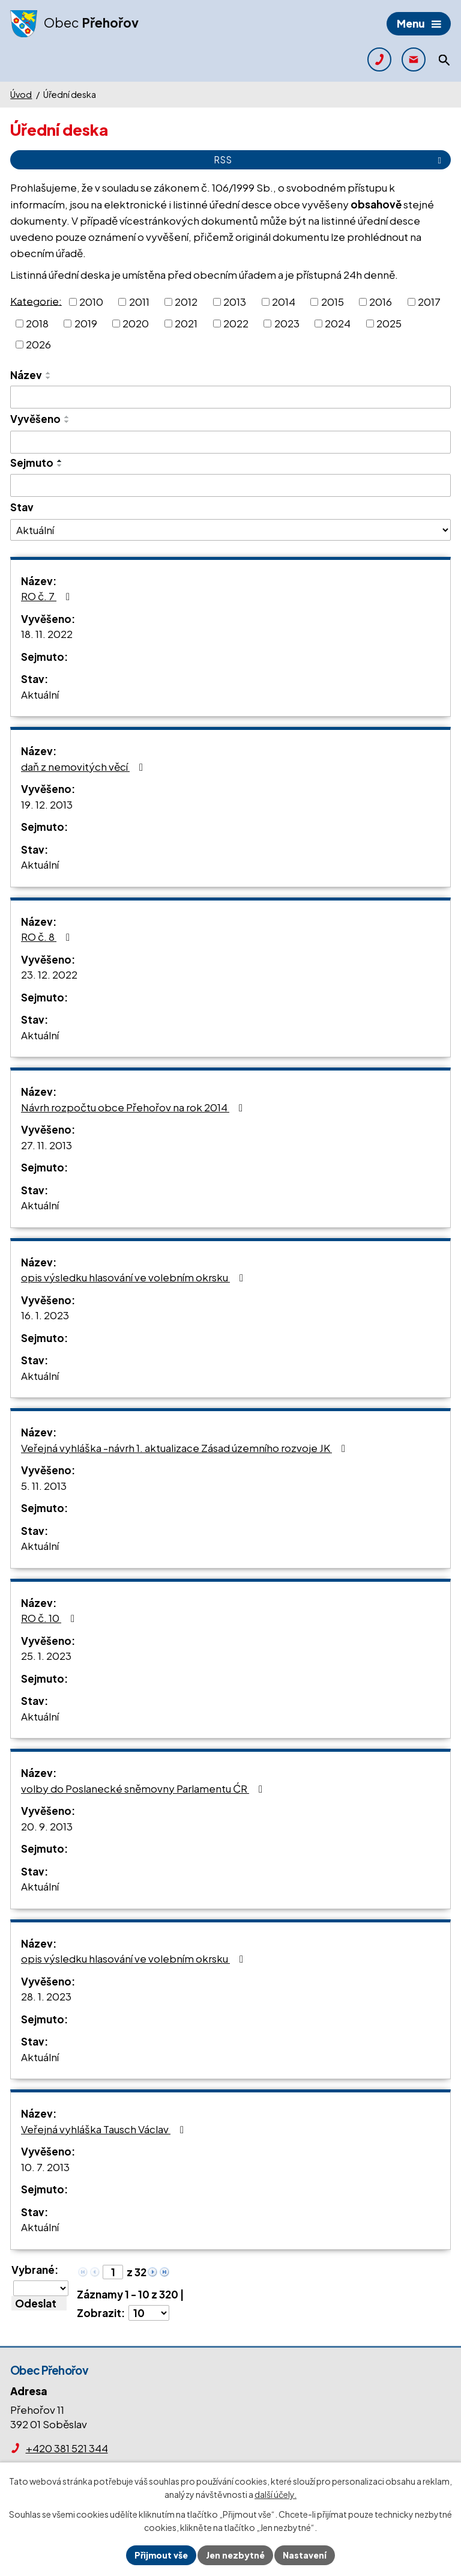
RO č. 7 (47, 596)
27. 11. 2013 (46, 1145)
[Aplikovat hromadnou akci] (39, 2303)
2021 (186, 322)
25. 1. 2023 (46, 1655)
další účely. (276, 2494)
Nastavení (305, 2555)
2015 (332, 301)
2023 (287, 322)
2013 (234, 301)
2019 (85, 322)
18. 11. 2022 (47, 633)
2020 (135, 322)
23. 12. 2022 (49, 974)
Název (26, 374)
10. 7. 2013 (45, 2167)
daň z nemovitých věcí (84, 766)
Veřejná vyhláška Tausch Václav (104, 2129)
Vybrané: (34, 2269)
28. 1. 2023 (46, 1996)
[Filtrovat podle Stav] (230, 530)
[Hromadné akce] (40, 2288)
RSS (329, 159)
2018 (37, 322)
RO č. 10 (50, 1617)
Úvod (21, 94)
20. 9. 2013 (47, 1826)
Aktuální (40, 694)
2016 (380, 301)
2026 (38, 344)
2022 (236, 322)
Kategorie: (36, 300)
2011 (139, 301)
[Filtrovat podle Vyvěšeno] (230, 442)
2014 (283, 301)
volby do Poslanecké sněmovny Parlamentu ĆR (144, 1788)
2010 (91, 301)
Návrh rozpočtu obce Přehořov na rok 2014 (134, 1107)
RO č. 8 (47, 936)
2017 (429, 301)
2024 (338, 322)
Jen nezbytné (235, 2555)
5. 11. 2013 (44, 1485)
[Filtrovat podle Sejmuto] (230, 485)
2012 (186, 301)
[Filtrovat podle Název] (230, 397)
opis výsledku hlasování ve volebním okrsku (134, 1277)
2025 (389, 322)
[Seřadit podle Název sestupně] (48, 377)
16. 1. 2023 (45, 1315)
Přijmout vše (161, 2555)
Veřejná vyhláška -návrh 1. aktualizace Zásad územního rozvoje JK (185, 1447)
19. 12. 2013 (47, 804)
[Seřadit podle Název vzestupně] (48, 373)
